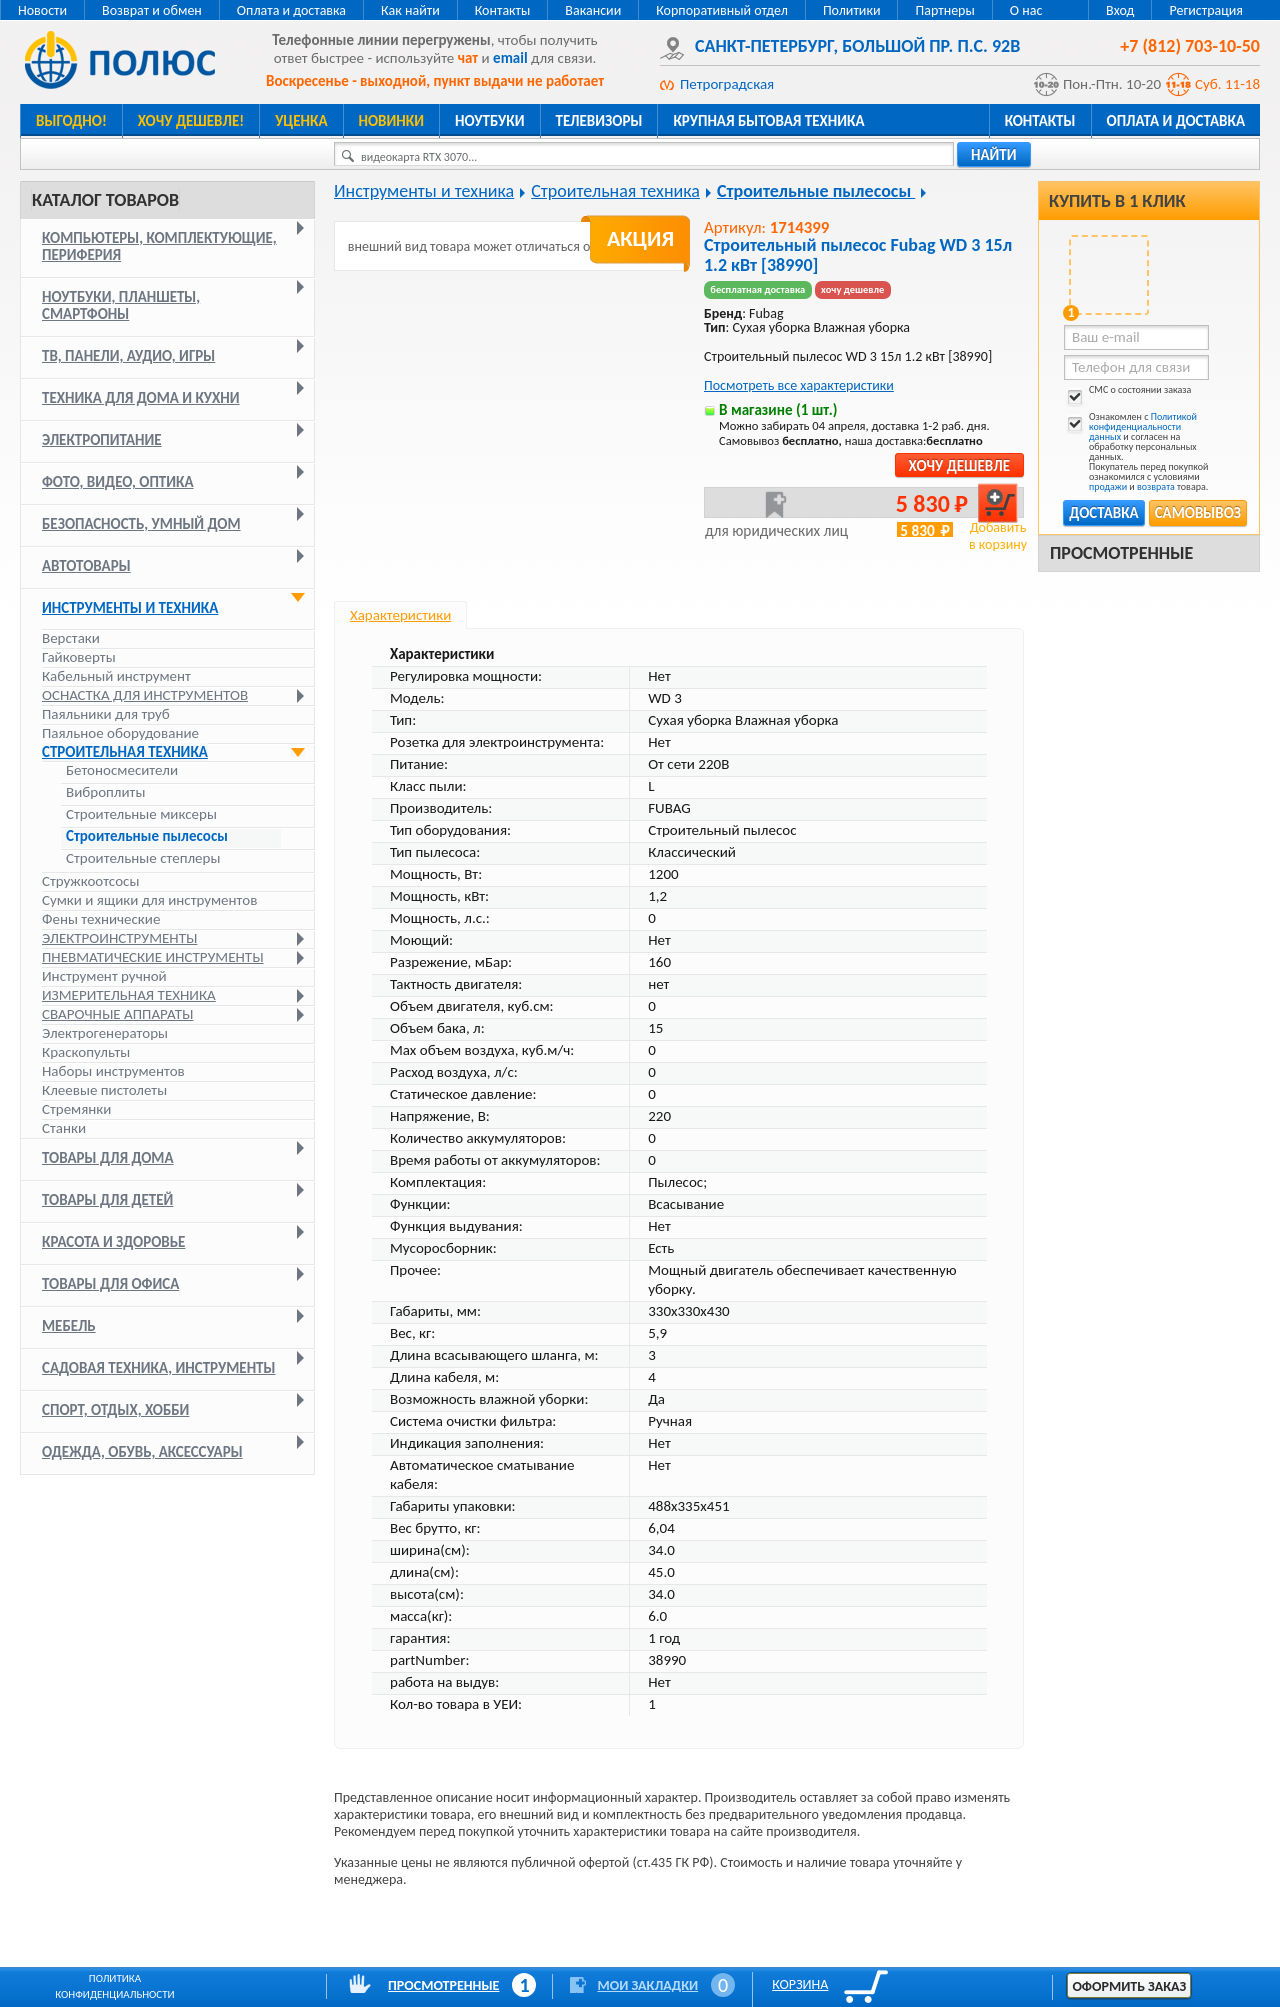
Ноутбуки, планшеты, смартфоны (121, 305)
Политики (852, 10)
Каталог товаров (105, 200)
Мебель (69, 1326)
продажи (1108, 486)
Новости (42, 10)
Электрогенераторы (105, 1033)
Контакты (503, 10)
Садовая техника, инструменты (159, 1368)
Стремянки (76, 1109)
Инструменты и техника (130, 608)
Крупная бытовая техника (768, 121)
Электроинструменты (119, 938)
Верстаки (71, 638)
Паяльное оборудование (120, 733)
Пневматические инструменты (153, 957)
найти (994, 155)
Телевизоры (599, 121)
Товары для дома (108, 1158)
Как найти (410, 10)
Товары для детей (107, 1200)
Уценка (301, 121)
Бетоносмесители (122, 770)
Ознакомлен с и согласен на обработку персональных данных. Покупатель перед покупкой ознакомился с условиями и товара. (1136, 452)
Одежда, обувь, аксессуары (142, 1452)
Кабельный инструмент (116, 676)
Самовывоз (1198, 513)
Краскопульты (86, 1052)
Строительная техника (125, 752)
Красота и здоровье (113, 1242)
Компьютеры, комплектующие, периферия (159, 246)
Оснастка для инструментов (145, 695)
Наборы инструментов (113, 1071)
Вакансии (593, 10)
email (510, 58)
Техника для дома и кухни (141, 398)
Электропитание (102, 440)
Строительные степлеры (143, 858)
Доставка (1103, 513)
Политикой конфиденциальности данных (1143, 426)
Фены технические (101, 919)
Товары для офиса (110, 1284)
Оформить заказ (1129, 1986)
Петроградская (727, 84)
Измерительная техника (129, 995)
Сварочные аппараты (117, 1014)
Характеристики (400, 615)
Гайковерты (79, 657)
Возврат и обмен (152, 10)
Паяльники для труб (106, 714)
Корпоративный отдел (722, 10)
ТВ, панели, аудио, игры (128, 356)
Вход (1120, 10)
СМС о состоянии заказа (1127, 393)
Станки (64, 1128)
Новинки (391, 121)
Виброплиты (105, 792)
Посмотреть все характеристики (799, 385)
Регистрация (1206, 10)
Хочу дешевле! (191, 121)
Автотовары (86, 566)
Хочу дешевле (959, 466)
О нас (1026, 10)
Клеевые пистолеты (104, 1090)
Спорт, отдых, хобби (115, 1410)
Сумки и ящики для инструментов (149, 900)
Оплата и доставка (291, 10)
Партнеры (944, 10)
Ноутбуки (490, 121)
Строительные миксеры (141, 814)
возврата (1156, 486)
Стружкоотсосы (90, 881)
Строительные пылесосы (147, 836)
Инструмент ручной (104, 976)
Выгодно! (71, 121)
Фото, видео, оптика (118, 482)
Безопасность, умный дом (141, 524)
